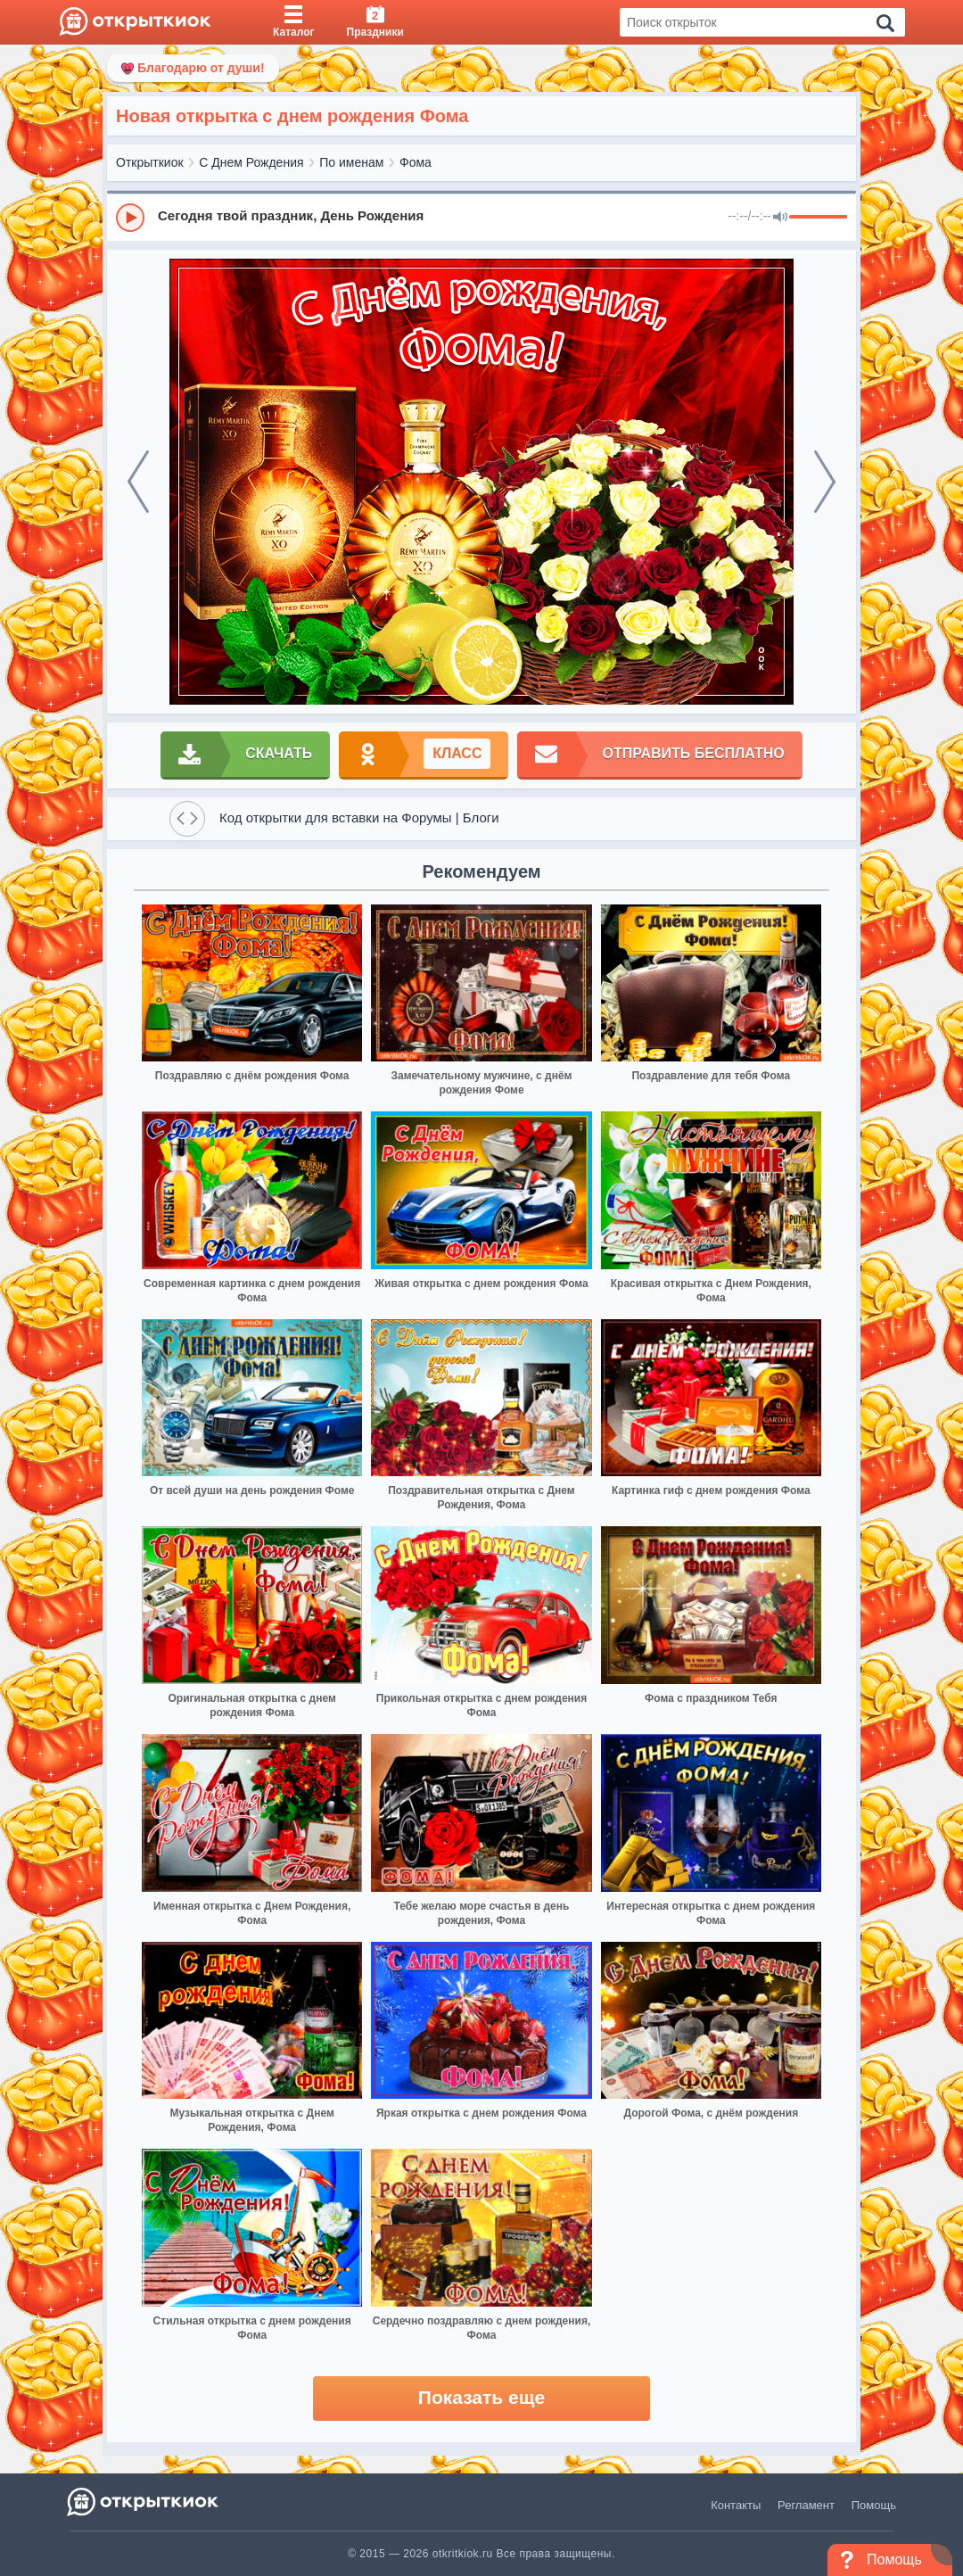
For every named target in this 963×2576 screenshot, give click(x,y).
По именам (351, 162)
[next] (825, 482)
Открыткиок (150, 162)
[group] (481, 217)
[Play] (130, 217)
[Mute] (780, 218)
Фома (415, 162)
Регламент (806, 2505)
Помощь (874, 2505)
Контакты (736, 2505)
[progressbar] (818, 217)
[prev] (138, 482)
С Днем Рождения (251, 162)
